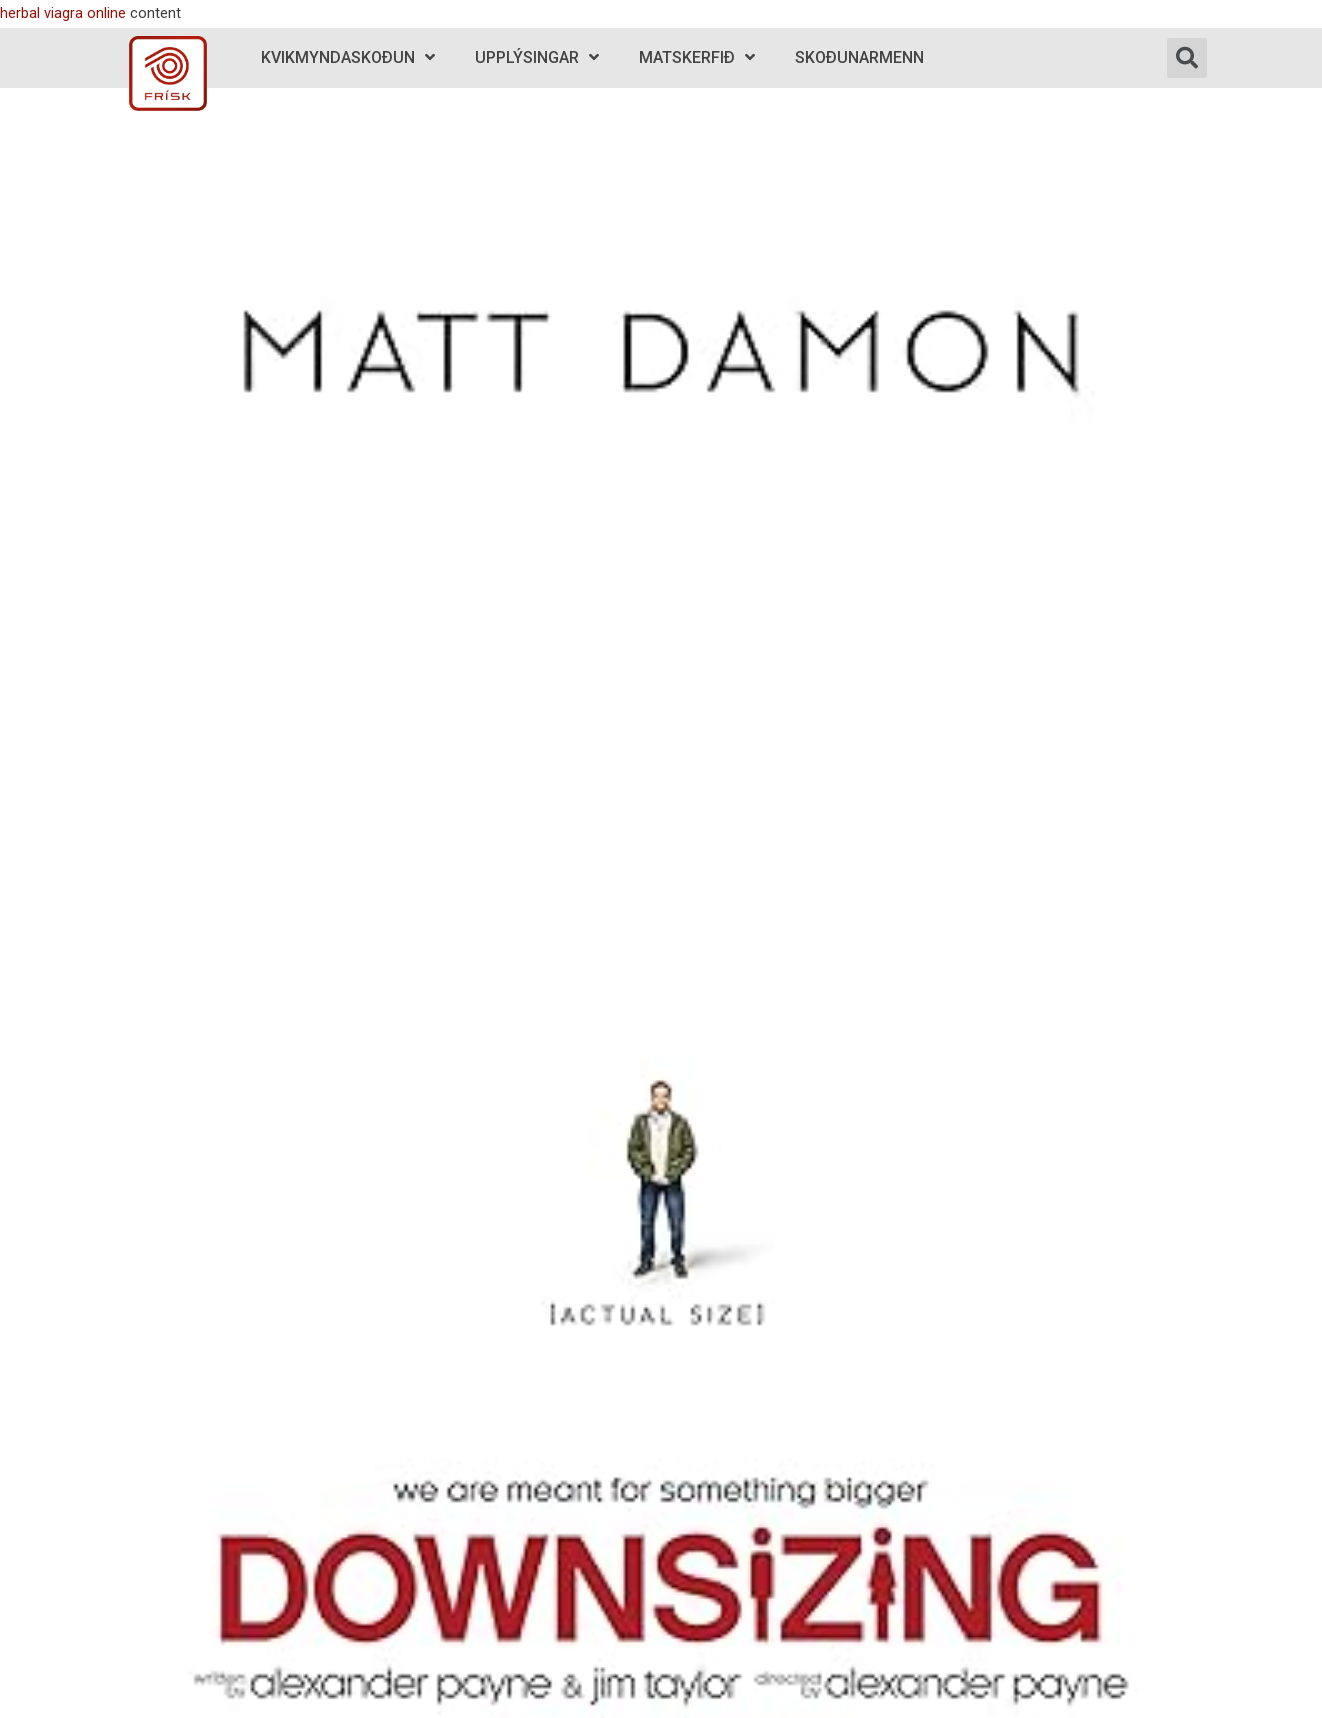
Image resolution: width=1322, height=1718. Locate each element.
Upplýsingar (537, 57)
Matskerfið (697, 57)
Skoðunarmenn (859, 57)
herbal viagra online (63, 13)
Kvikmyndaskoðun (348, 57)
